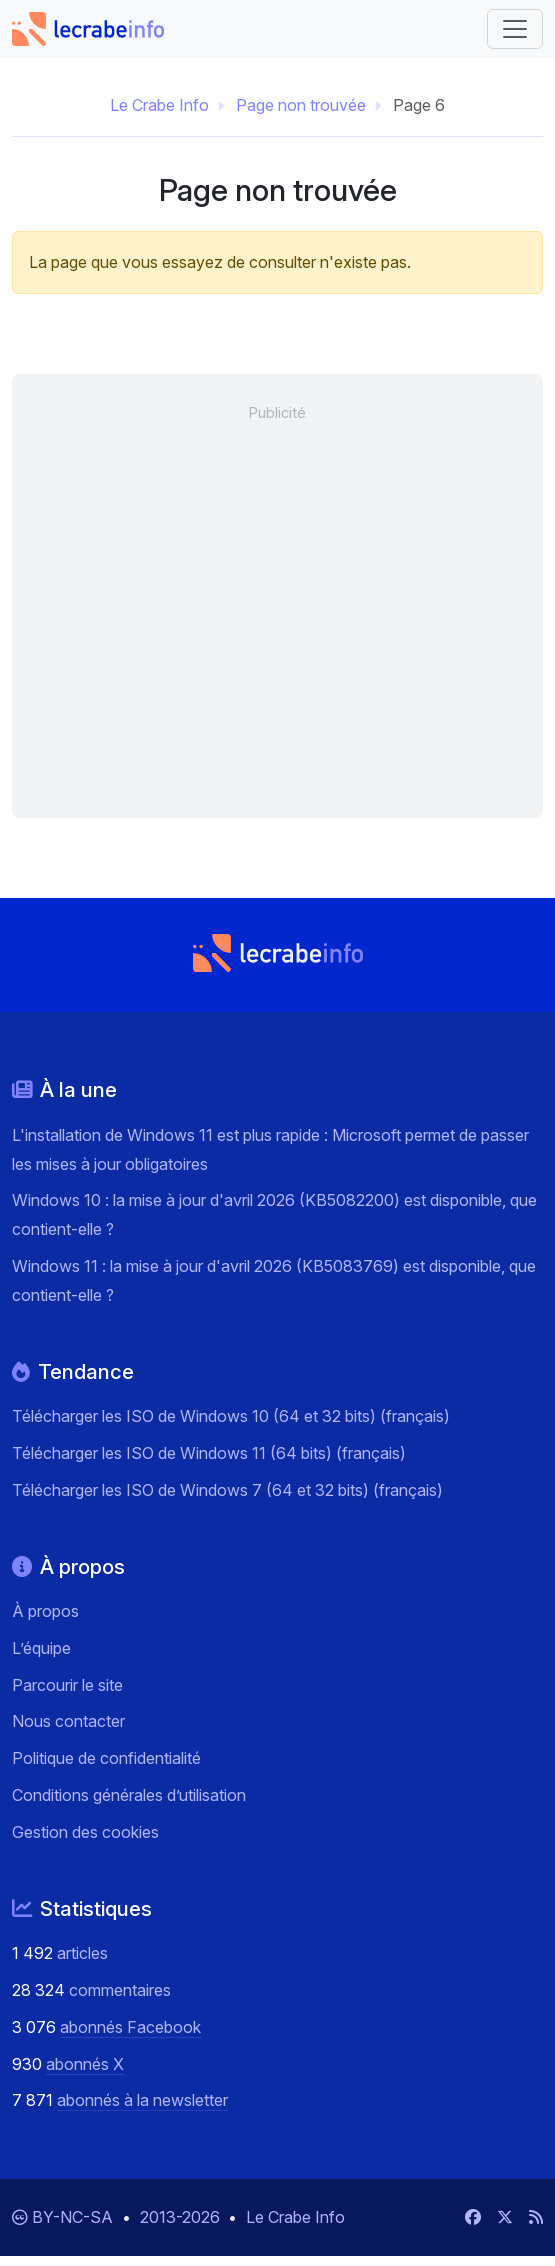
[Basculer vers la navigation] (515, 29)
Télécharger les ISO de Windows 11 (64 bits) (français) (209, 1453)
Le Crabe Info (159, 105)
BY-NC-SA (74, 2217)
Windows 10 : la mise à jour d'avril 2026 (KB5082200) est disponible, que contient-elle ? (274, 1214)
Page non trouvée (301, 105)
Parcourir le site (67, 1685)
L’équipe (41, 1648)
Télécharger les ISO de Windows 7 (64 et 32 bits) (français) (227, 1490)
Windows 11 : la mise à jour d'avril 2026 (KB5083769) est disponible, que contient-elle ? (274, 1280)
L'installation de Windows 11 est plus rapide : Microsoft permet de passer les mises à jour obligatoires (270, 1149)
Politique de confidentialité (106, 1758)
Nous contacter (68, 1721)
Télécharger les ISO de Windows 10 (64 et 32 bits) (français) (231, 1416)
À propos (45, 1611)
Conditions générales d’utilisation (129, 1795)
